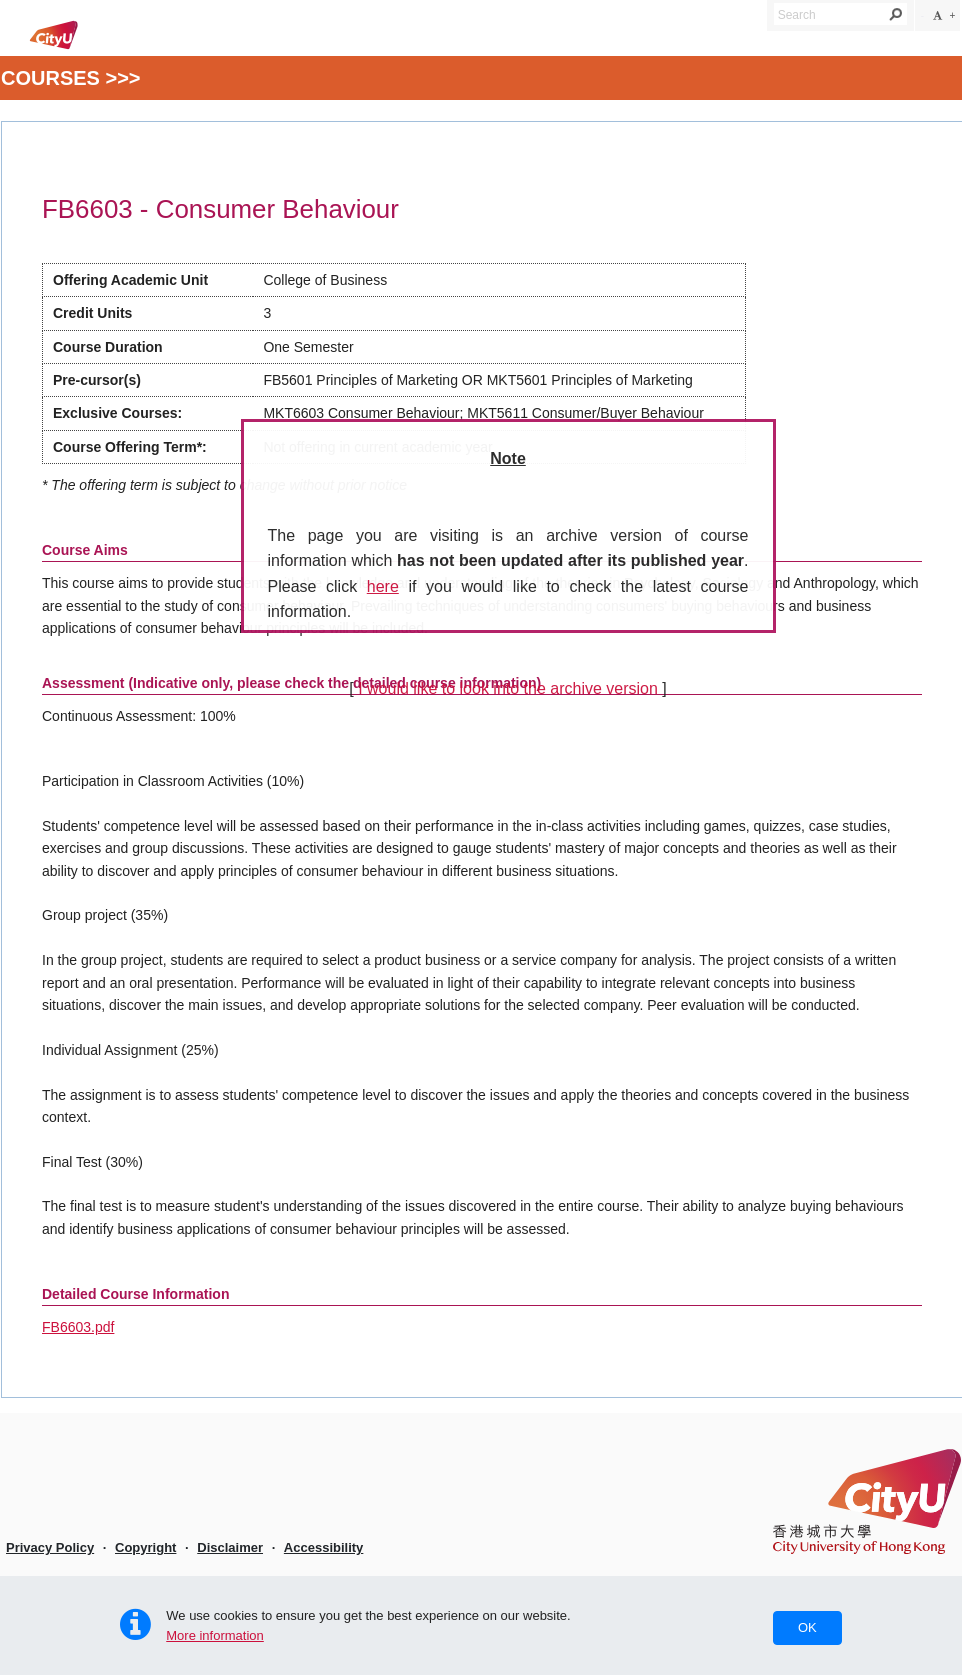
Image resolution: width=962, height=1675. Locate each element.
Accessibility (324, 1547)
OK (807, 1627)
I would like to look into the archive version (508, 688)
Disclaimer (230, 1547)
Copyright (145, 1547)
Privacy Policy (50, 1547)
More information (215, 1635)
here (383, 586)
